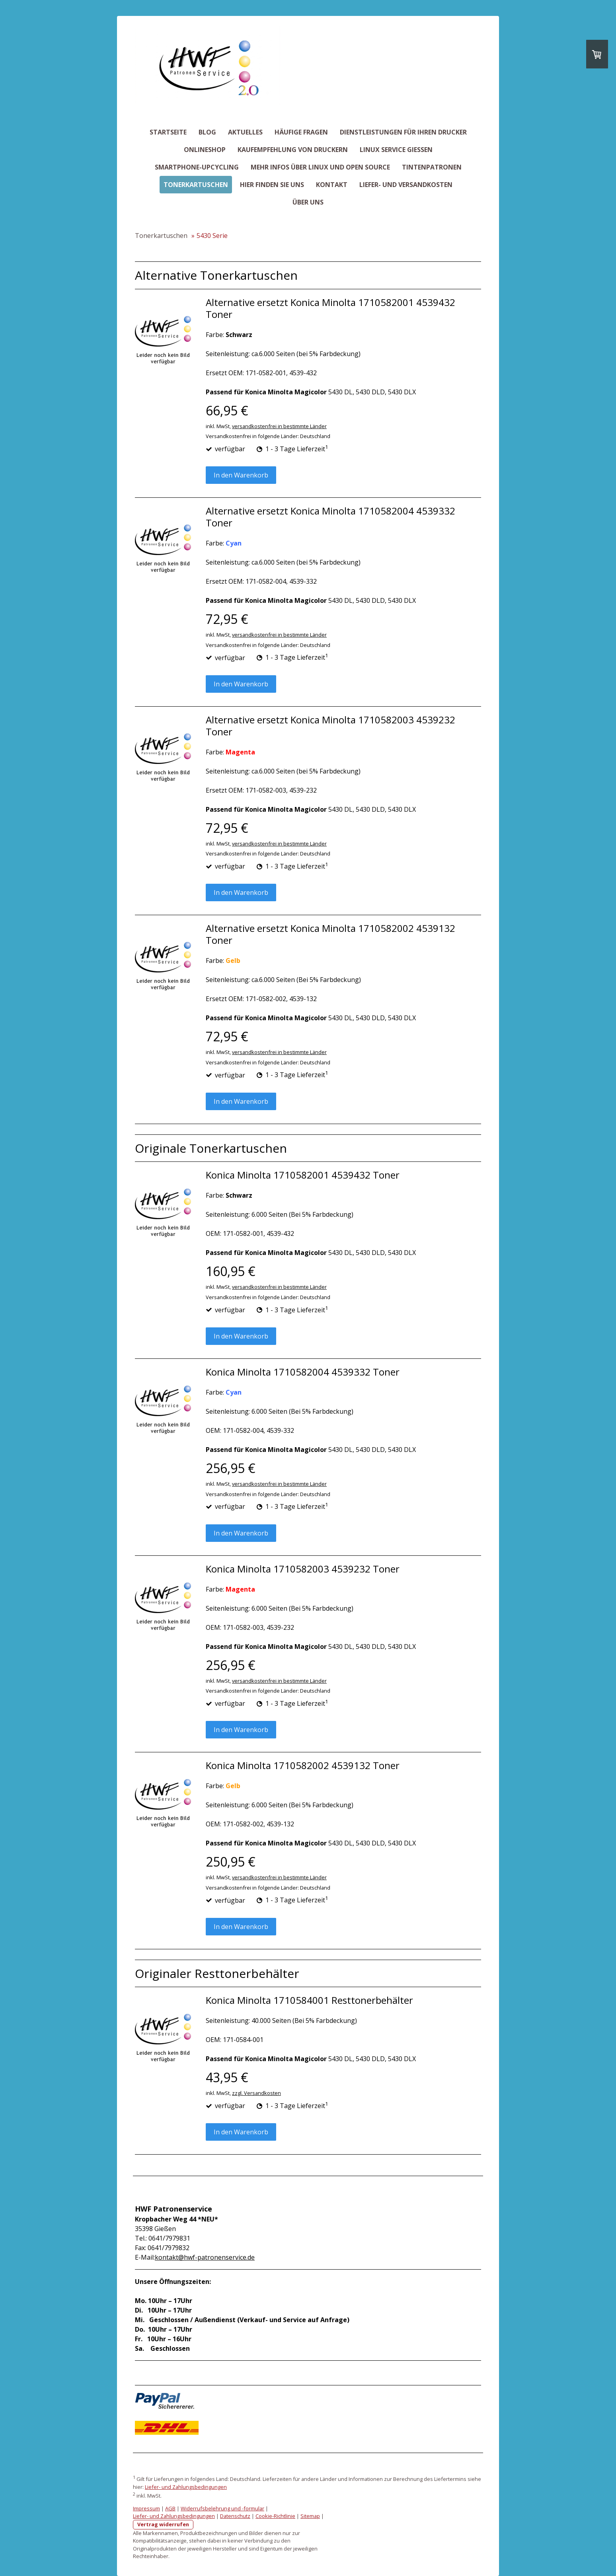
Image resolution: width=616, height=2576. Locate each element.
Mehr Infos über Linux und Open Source (320, 167)
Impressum (146, 2508)
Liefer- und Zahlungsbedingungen (186, 2486)
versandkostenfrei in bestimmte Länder (279, 426)
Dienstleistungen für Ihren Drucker (403, 132)
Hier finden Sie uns (272, 184)
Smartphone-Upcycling (197, 167)
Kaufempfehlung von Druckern (293, 149)
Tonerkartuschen (196, 184)
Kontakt (331, 184)
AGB (170, 2508)
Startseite (168, 132)
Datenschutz (235, 2515)
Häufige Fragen (301, 132)
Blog (207, 132)
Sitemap (310, 2515)
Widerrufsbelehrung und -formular (222, 2508)
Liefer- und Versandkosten (405, 184)
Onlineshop (205, 149)
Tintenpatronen (432, 167)
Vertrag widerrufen (163, 2524)
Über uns (308, 202)
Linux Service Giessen (396, 149)
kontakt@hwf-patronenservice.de (205, 2257)
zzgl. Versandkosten (256, 2093)
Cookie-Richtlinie (275, 2515)
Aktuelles (245, 132)
